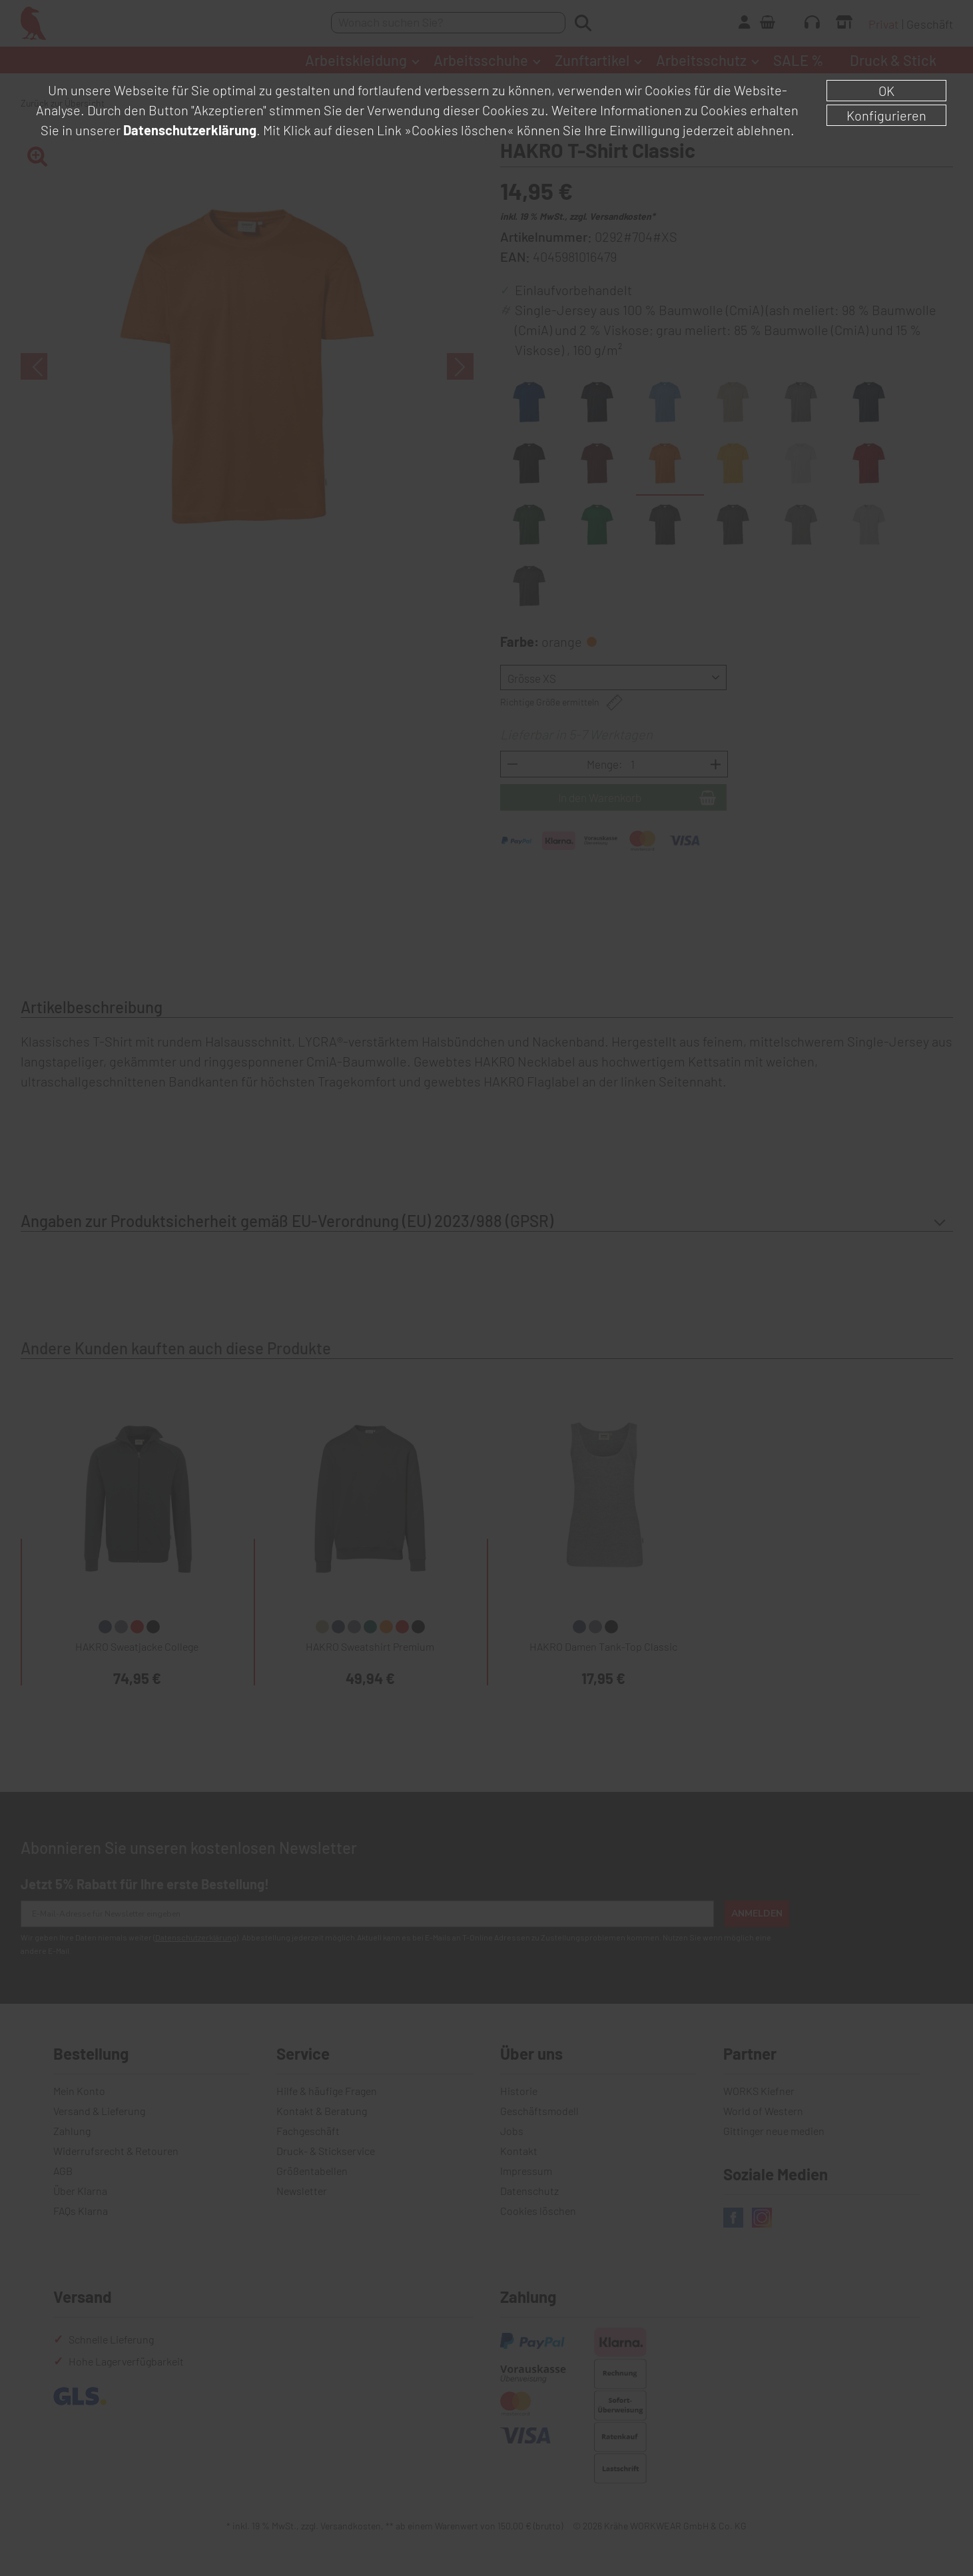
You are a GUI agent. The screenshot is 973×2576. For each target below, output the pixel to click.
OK (886, 91)
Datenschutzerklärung (189, 130)
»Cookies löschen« (459, 130)
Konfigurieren (886, 115)
